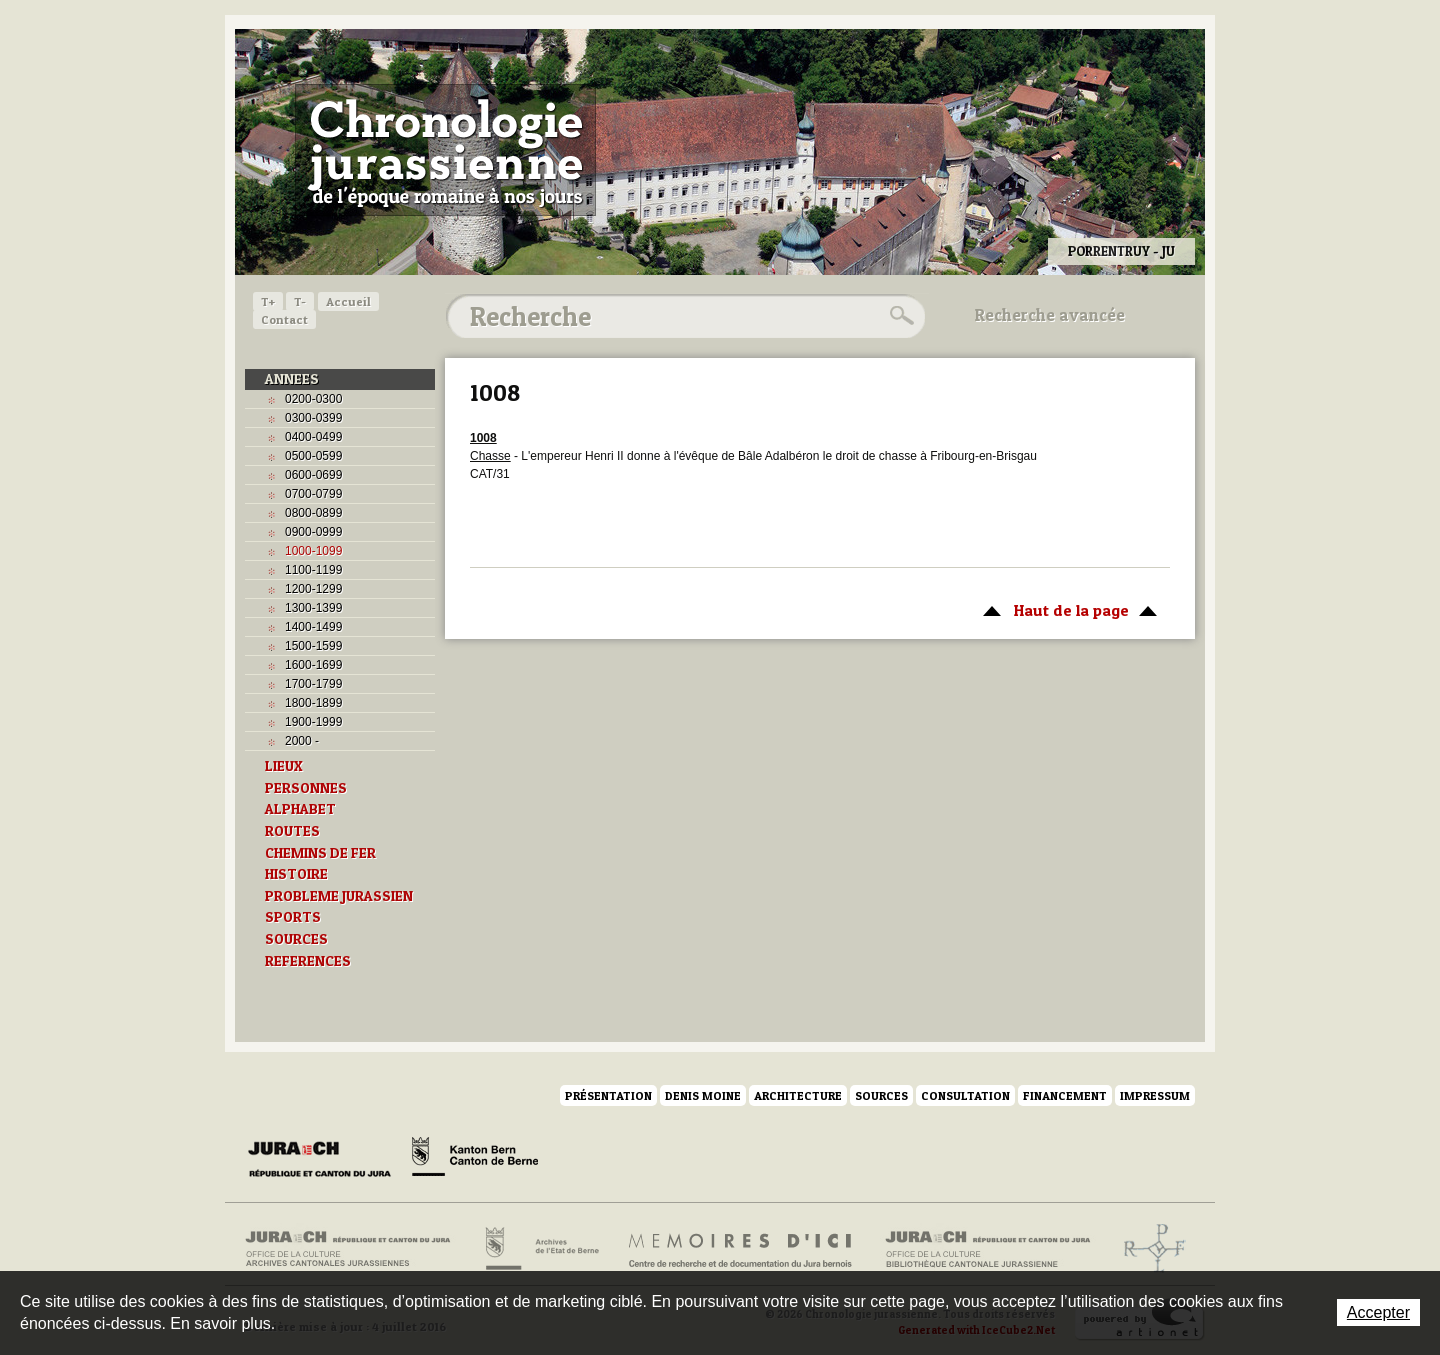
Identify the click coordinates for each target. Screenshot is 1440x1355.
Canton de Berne (475, 1160)
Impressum (1155, 1095)
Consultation (965, 1095)
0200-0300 (313, 399)
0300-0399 (313, 418)
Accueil (348, 301)
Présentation (608, 1095)
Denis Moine (703, 1095)
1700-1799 (313, 684)
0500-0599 (313, 456)
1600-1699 (313, 665)
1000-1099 (313, 551)
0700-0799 (313, 494)
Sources (881, 1095)
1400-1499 (313, 627)
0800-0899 (313, 513)
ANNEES (292, 379)
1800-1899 (313, 703)
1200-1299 (313, 589)
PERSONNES (306, 788)
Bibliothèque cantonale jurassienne (988, 1249)
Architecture (798, 1095)
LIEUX (284, 766)
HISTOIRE (296, 874)
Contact (284, 319)
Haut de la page (1066, 609)
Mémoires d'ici (741, 1249)
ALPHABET (300, 809)
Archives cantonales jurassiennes (355, 1249)
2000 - (302, 741)
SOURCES (296, 939)
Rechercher (899, 316)
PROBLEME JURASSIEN (339, 896)
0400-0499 (313, 437)
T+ (268, 301)
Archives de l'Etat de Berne (540, 1249)
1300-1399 (313, 608)
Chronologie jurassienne (445, 150)
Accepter (1378, 1312)
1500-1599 (313, 646)
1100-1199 (313, 570)
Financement (1065, 1095)
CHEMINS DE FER (320, 853)
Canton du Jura (325, 1160)
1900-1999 (313, 722)
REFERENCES (308, 961)
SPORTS (293, 917)
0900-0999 (313, 532)
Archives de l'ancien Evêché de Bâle (1148, 1249)
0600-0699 (313, 475)
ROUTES (292, 831)
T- (300, 301)
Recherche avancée (1050, 315)
